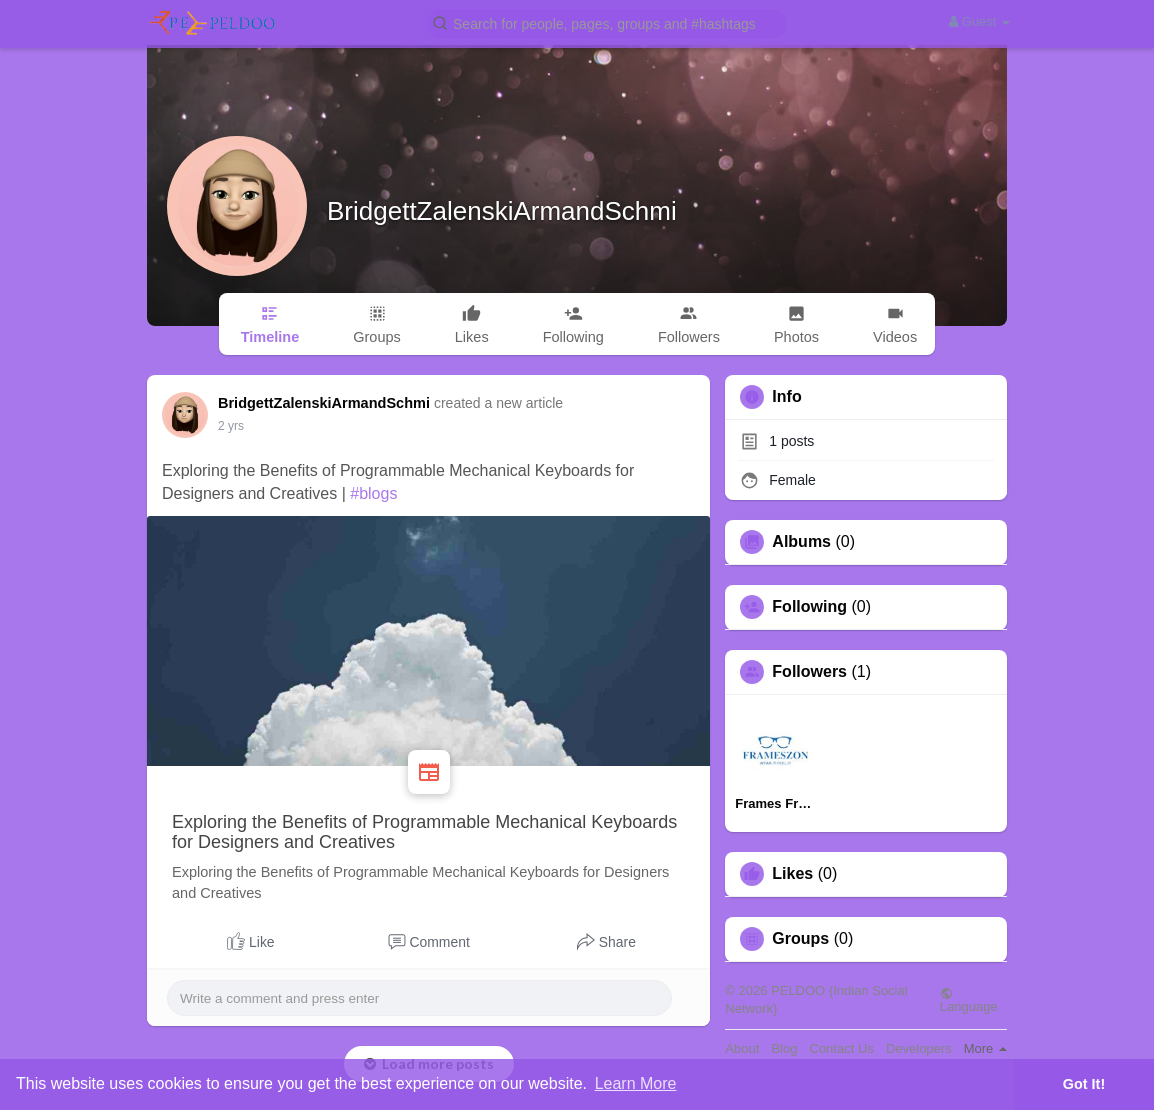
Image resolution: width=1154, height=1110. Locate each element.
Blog (784, 1048)
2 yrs (231, 426)
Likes (792, 874)
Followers (809, 672)
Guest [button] (979, 21)
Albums (801, 542)
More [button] (985, 1048)
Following (809, 607)
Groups (800, 939)
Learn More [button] (636, 1083)
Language (969, 1000)
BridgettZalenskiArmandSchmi (502, 211)
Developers (919, 1048)
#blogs (373, 493)
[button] (607, 22)
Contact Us (842, 1048)
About (742, 1048)
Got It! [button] (1084, 1084)
